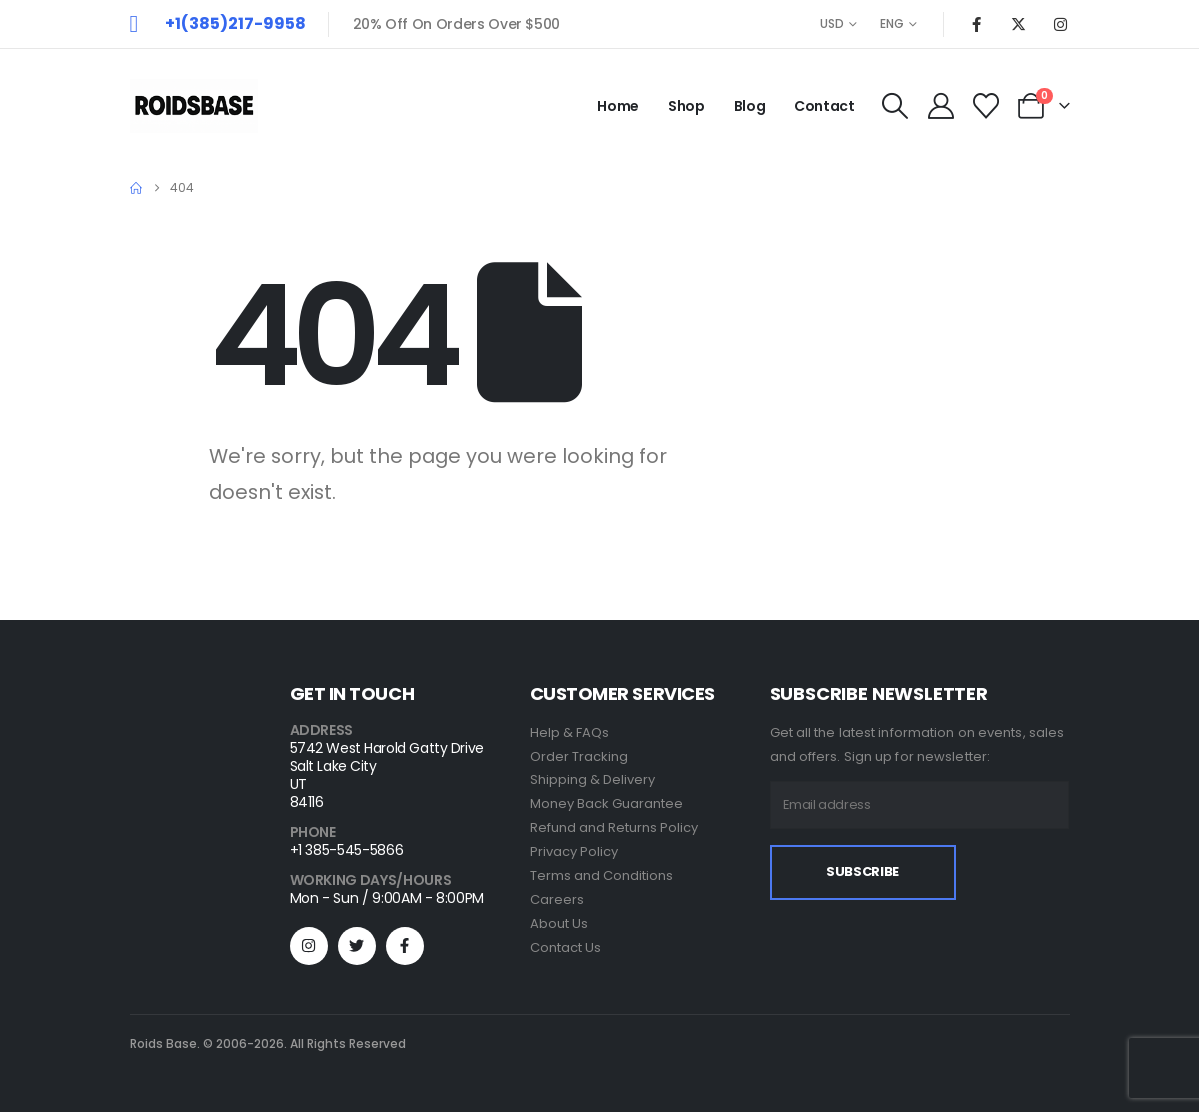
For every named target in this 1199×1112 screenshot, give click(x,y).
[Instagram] (1061, 24)
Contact (824, 106)
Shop (686, 106)
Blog (750, 106)
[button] (895, 106)
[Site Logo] (194, 106)
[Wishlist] (985, 106)
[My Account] (940, 106)
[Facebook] (977, 24)
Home (618, 106)
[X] (1019, 24)
